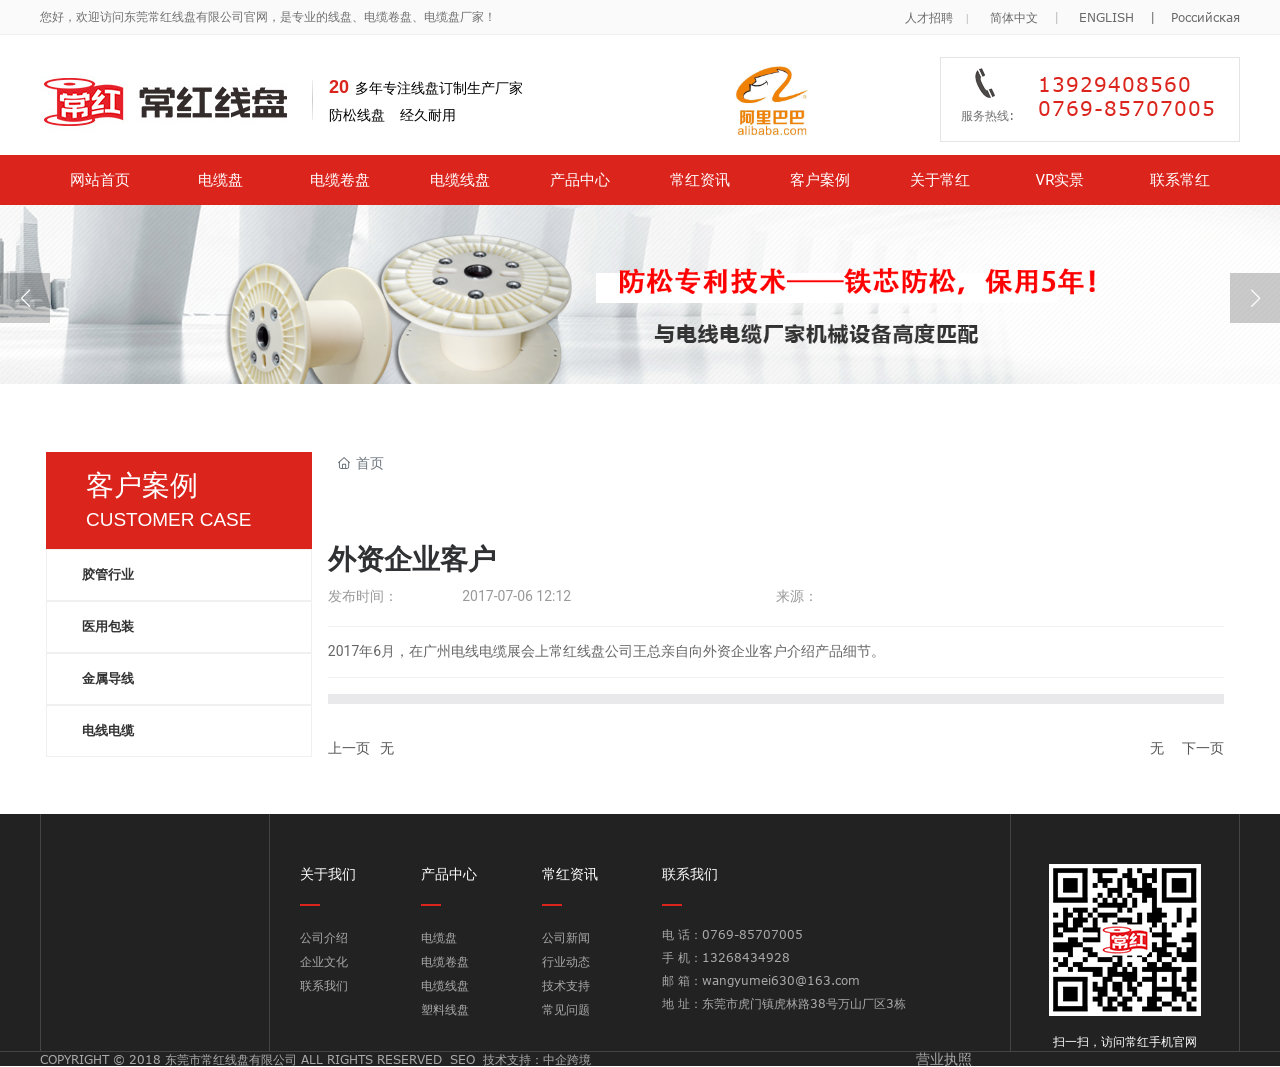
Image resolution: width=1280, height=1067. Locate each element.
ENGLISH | (1125, 17)
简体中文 (1014, 17)
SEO (462, 1059)
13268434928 (746, 957)
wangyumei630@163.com (781, 980)
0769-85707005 (754, 934)
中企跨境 (567, 1059)
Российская (1205, 17)
